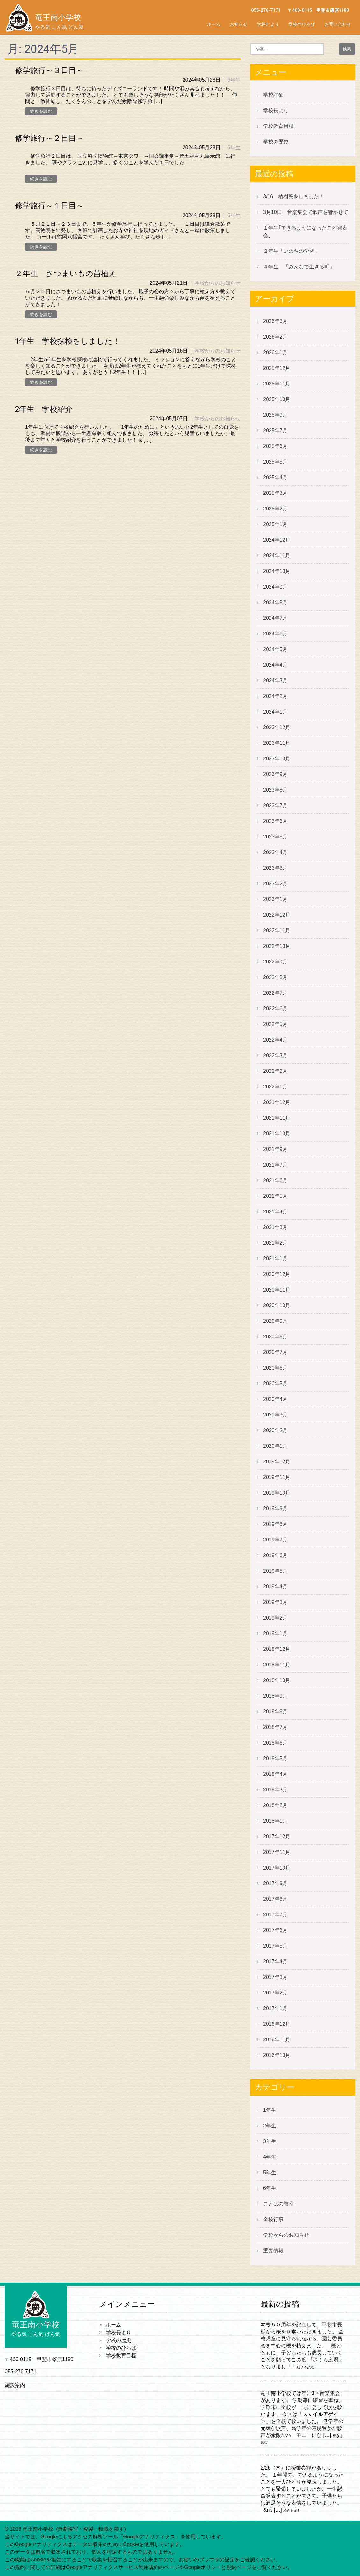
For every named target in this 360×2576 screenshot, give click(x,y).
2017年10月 (276, 1867)
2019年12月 (276, 1461)
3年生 (269, 2141)
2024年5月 (275, 649)
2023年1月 (275, 899)
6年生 (234, 80)
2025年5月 (275, 462)
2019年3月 (275, 1602)
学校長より (276, 110)
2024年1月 (275, 711)
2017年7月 (275, 1914)
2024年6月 (275, 633)
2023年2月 (275, 883)
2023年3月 (275, 868)
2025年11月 (276, 383)
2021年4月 (275, 1211)
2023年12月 (276, 727)
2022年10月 (276, 946)
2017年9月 (275, 1883)
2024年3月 (275, 680)
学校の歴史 (276, 141)
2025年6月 (275, 446)
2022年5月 (275, 1024)
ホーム (213, 24)
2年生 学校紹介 (44, 409)
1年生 (269, 2110)
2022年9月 (275, 961)
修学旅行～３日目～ (49, 70)
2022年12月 (276, 915)
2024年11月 (276, 555)
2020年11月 (276, 1289)
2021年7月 (275, 1164)
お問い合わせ (337, 24)
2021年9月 (275, 1149)
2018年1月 (275, 1821)
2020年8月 (275, 1336)
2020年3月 (275, 1414)
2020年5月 (275, 1383)
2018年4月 (275, 1774)
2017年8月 (275, 1899)
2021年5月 (275, 1196)
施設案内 (15, 2385)
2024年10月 (276, 571)
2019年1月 (275, 1633)
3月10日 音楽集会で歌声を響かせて (308, 212)
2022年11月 (276, 930)
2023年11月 (276, 743)
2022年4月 (275, 1040)
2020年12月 (276, 1274)
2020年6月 (275, 1368)
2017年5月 (275, 1946)
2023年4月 (275, 852)
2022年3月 (275, 1055)
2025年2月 (275, 508)
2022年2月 (275, 1071)
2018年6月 (275, 1742)
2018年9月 (275, 1696)
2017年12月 (276, 1836)
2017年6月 (275, 1930)
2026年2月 (275, 337)
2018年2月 (275, 1805)
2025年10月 (276, 399)
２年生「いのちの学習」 (291, 251)
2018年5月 (275, 1758)
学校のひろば (301, 24)
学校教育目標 (278, 126)
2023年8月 (275, 790)
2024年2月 (275, 696)
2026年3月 (275, 321)
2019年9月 (275, 1508)
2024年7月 (275, 618)
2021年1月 (275, 1258)
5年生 (269, 2172)
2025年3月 (275, 493)
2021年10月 (276, 1133)
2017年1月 (275, 2008)
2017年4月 (275, 1961)
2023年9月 (275, 774)
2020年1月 (275, 1446)
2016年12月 (276, 2024)
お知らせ (239, 24)
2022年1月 (275, 1086)
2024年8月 (275, 602)
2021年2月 (275, 1243)
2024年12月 (276, 540)
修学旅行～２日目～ (49, 138)
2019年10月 (276, 1493)
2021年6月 (275, 1180)
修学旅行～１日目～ (49, 205)
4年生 (269, 2157)
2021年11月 (276, 1118)
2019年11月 (276, 1477)
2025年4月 (275, 477)
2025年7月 (275, 430)
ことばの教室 (278, 2203)
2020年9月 (275, 1321)
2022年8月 (275, 977)
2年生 (269, 2125)
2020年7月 (275, 1352)
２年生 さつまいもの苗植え (66, 273)
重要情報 (273, 2250)
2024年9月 (275, 586)
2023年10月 (276, 758)
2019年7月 (275, 1539)
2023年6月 (275, 821)
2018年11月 (276, 1664)
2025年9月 (275, 415)
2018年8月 (275, 1711)
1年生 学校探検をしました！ (67, 341)
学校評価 (273, 95)
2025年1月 (275, 524)
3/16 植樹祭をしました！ (293, 196)
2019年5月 (275, 1571)
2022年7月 (275, 993)
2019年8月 (275, 1524)
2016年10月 (276, 2055)
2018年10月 (276, 1680)
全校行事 (273, 2219)
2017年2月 (275, 1992)
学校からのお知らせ (218, 283)
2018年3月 (275, 1789)
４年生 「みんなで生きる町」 (299, 266)
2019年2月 (275, 1618)
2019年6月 (275, 1555)
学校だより (268, 24)
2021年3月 (275, 1227)
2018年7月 (275, 1727)
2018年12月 (276, 1649)
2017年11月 (276, 1852)
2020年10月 (276, 1305)
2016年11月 (276, 2039)
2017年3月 (275, 1977)
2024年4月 (275, 665)
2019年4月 (275, 1586)
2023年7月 (275, 805)
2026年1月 (275, 352)
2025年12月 (276, 368)
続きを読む (41, 111)
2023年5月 (275, 836)
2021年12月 (276, 1102)
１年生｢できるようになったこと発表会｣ (305, 231)
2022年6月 (275, 1008)
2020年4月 (275, 1399)
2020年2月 (275, 1430)
